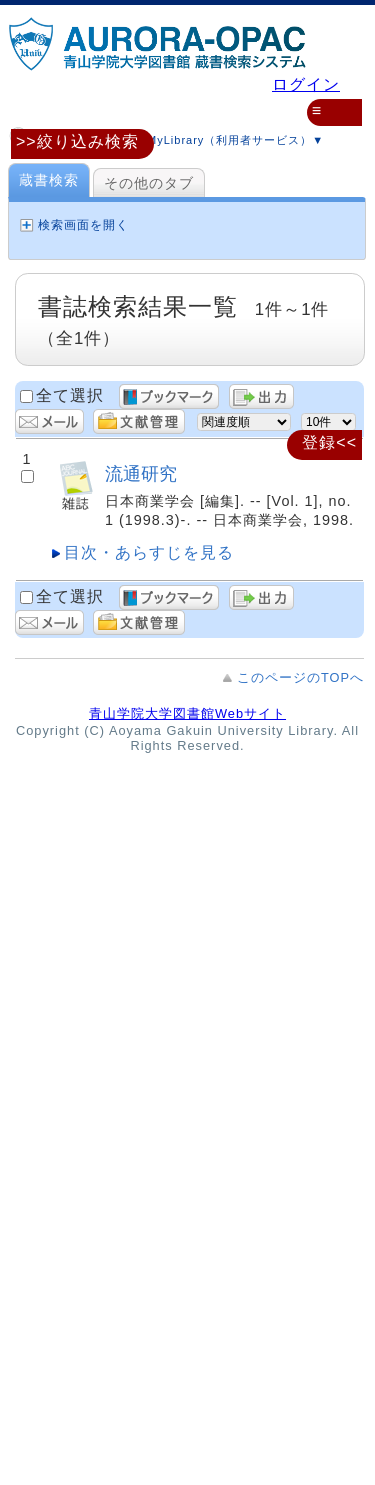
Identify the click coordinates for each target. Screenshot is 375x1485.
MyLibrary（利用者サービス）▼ (218, 137)
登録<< (329, 442)
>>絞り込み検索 (77, 141)
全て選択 (70, 395)
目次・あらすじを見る (149, 552)
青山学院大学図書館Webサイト (187, 713)
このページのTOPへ (300, 677)
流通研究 (141, 473)
